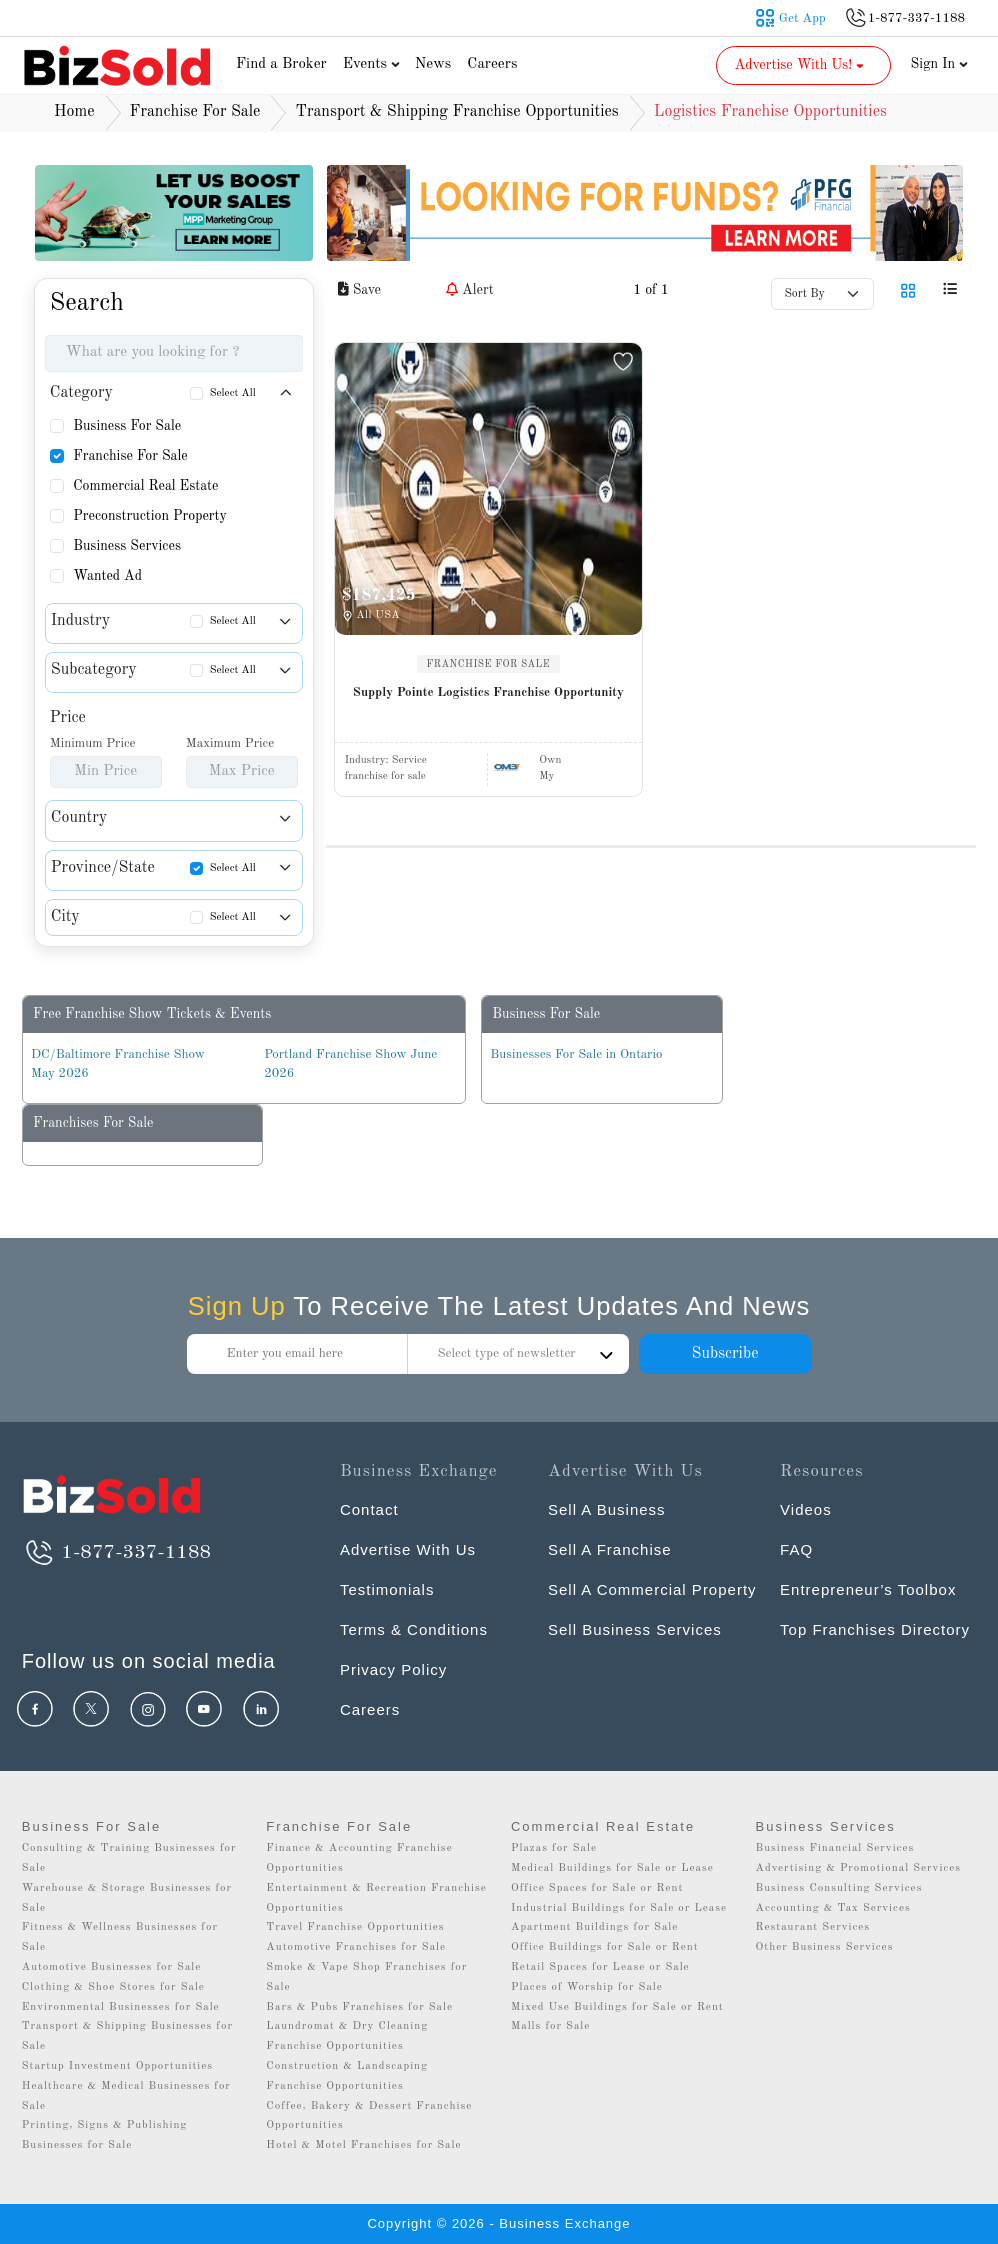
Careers (492, 64)
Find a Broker (281, 64)
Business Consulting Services (839, 1888)
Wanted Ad (107, 576)
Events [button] (374, 64)
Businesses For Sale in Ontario (576, 1054)
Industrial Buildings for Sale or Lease (619, 1908)
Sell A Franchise (610, 1549)
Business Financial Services (835, 1848)
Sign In (940, 64)
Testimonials (387, 1589)
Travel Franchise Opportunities (355, 1927)
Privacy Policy (393, 1669)
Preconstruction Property (150, 516)
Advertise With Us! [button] (801, 65)
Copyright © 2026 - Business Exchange (498, 2223)
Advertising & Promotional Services (858, 1868)
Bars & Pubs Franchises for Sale (359, 2007)
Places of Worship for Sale (587, 1987)
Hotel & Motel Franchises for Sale (363, 2145)
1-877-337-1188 (116, 1553)
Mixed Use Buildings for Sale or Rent (617, 2007)
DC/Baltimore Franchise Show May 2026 (118, 1064)
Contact (369, 1509)
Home (74, 112)
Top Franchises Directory (875, 1629)
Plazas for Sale (554, 1848)
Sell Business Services (635, 1629)
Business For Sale (127, 426)
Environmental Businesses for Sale (121, 2007)
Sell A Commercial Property (652, 1589)
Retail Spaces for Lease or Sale (600, 1967)
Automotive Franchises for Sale (356, 1947)
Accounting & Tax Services (833, 1908)
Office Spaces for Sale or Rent (597, 1888)
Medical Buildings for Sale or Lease (612, 1868)
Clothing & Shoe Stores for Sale (113, 1987)
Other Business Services (825, 1947)
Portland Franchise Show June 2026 (350, 1064)
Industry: (386, 760)
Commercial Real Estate (145, 486)
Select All (233, 393)
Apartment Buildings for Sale (594, 1927)
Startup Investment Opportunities (117, 2066)
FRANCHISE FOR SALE (489, 664)
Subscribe (724, 1354)
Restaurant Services (813, 1927)
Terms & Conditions (414, 1629)
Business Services (127, 546)
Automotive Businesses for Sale (112, 1967)
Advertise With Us (408, 1549)
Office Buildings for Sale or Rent (605, 1947)
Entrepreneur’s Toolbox (868, 1589)
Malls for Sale (550, 2026)
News (433, 64)
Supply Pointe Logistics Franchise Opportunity (488, 692)
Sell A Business (607, 1509)
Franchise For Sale (130, 456)
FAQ (796, 1549)
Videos (806, 1509)
